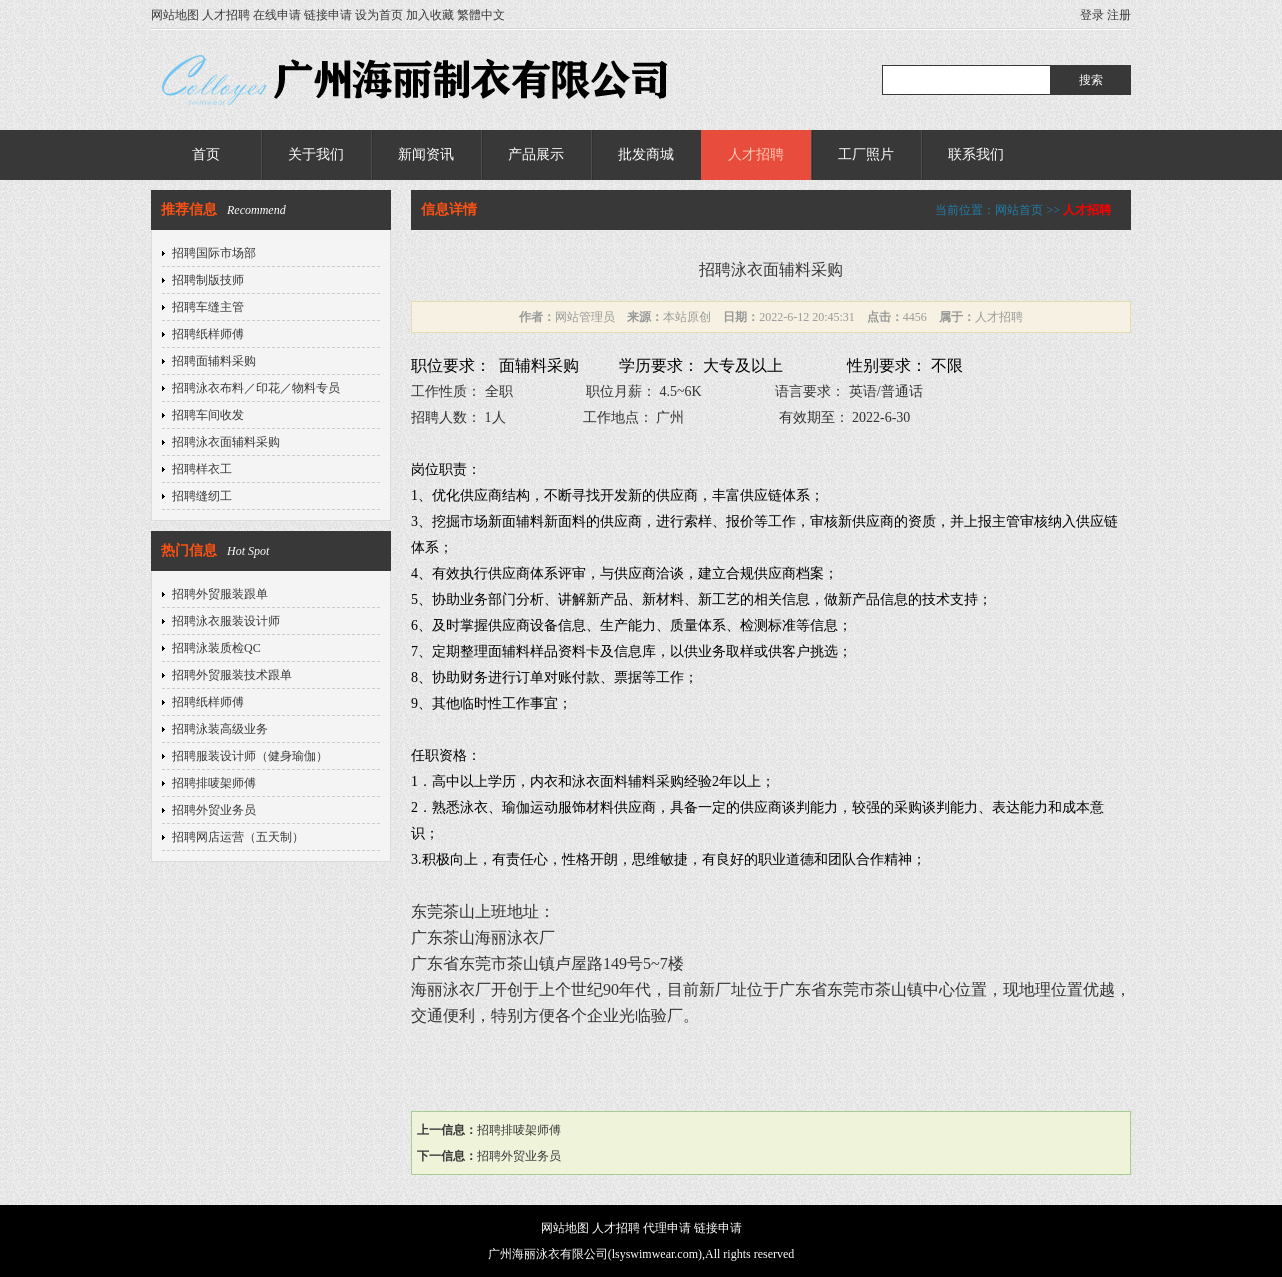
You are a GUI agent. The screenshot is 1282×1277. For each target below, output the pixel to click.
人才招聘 (226, 15)
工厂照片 (866, 154)
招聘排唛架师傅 (214, 783)
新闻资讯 (426, 154)
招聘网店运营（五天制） (238, 837)
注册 (1119, 15)
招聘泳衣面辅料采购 (226, 442)
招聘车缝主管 (208, 307)
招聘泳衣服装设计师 (226, 621)
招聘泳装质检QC (216, 648)
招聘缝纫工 (202, 496)
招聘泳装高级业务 (220, 729)
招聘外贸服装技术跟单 (232, 675)
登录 (1092, 15)
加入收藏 (430, 15)
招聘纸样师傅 (208, 334)
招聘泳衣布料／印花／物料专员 (256, 388)
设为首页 (379, 15)
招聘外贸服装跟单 (220, 594)
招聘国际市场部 (214, 253)
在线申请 (277, 15)
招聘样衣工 (202, 469)
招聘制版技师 (208, 280)
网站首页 (1019, 210)
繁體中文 (481, 15)
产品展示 (536, 154)
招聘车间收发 (208, 415)
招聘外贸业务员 (214, 810)
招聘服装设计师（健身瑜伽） (250, 756)
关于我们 (316, 154)
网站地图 (175, 15)
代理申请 (667, 1228)
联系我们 (976, 154)
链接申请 (328, 15)
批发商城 (646, 154)
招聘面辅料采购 (214, 361)
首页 (206, 154)
